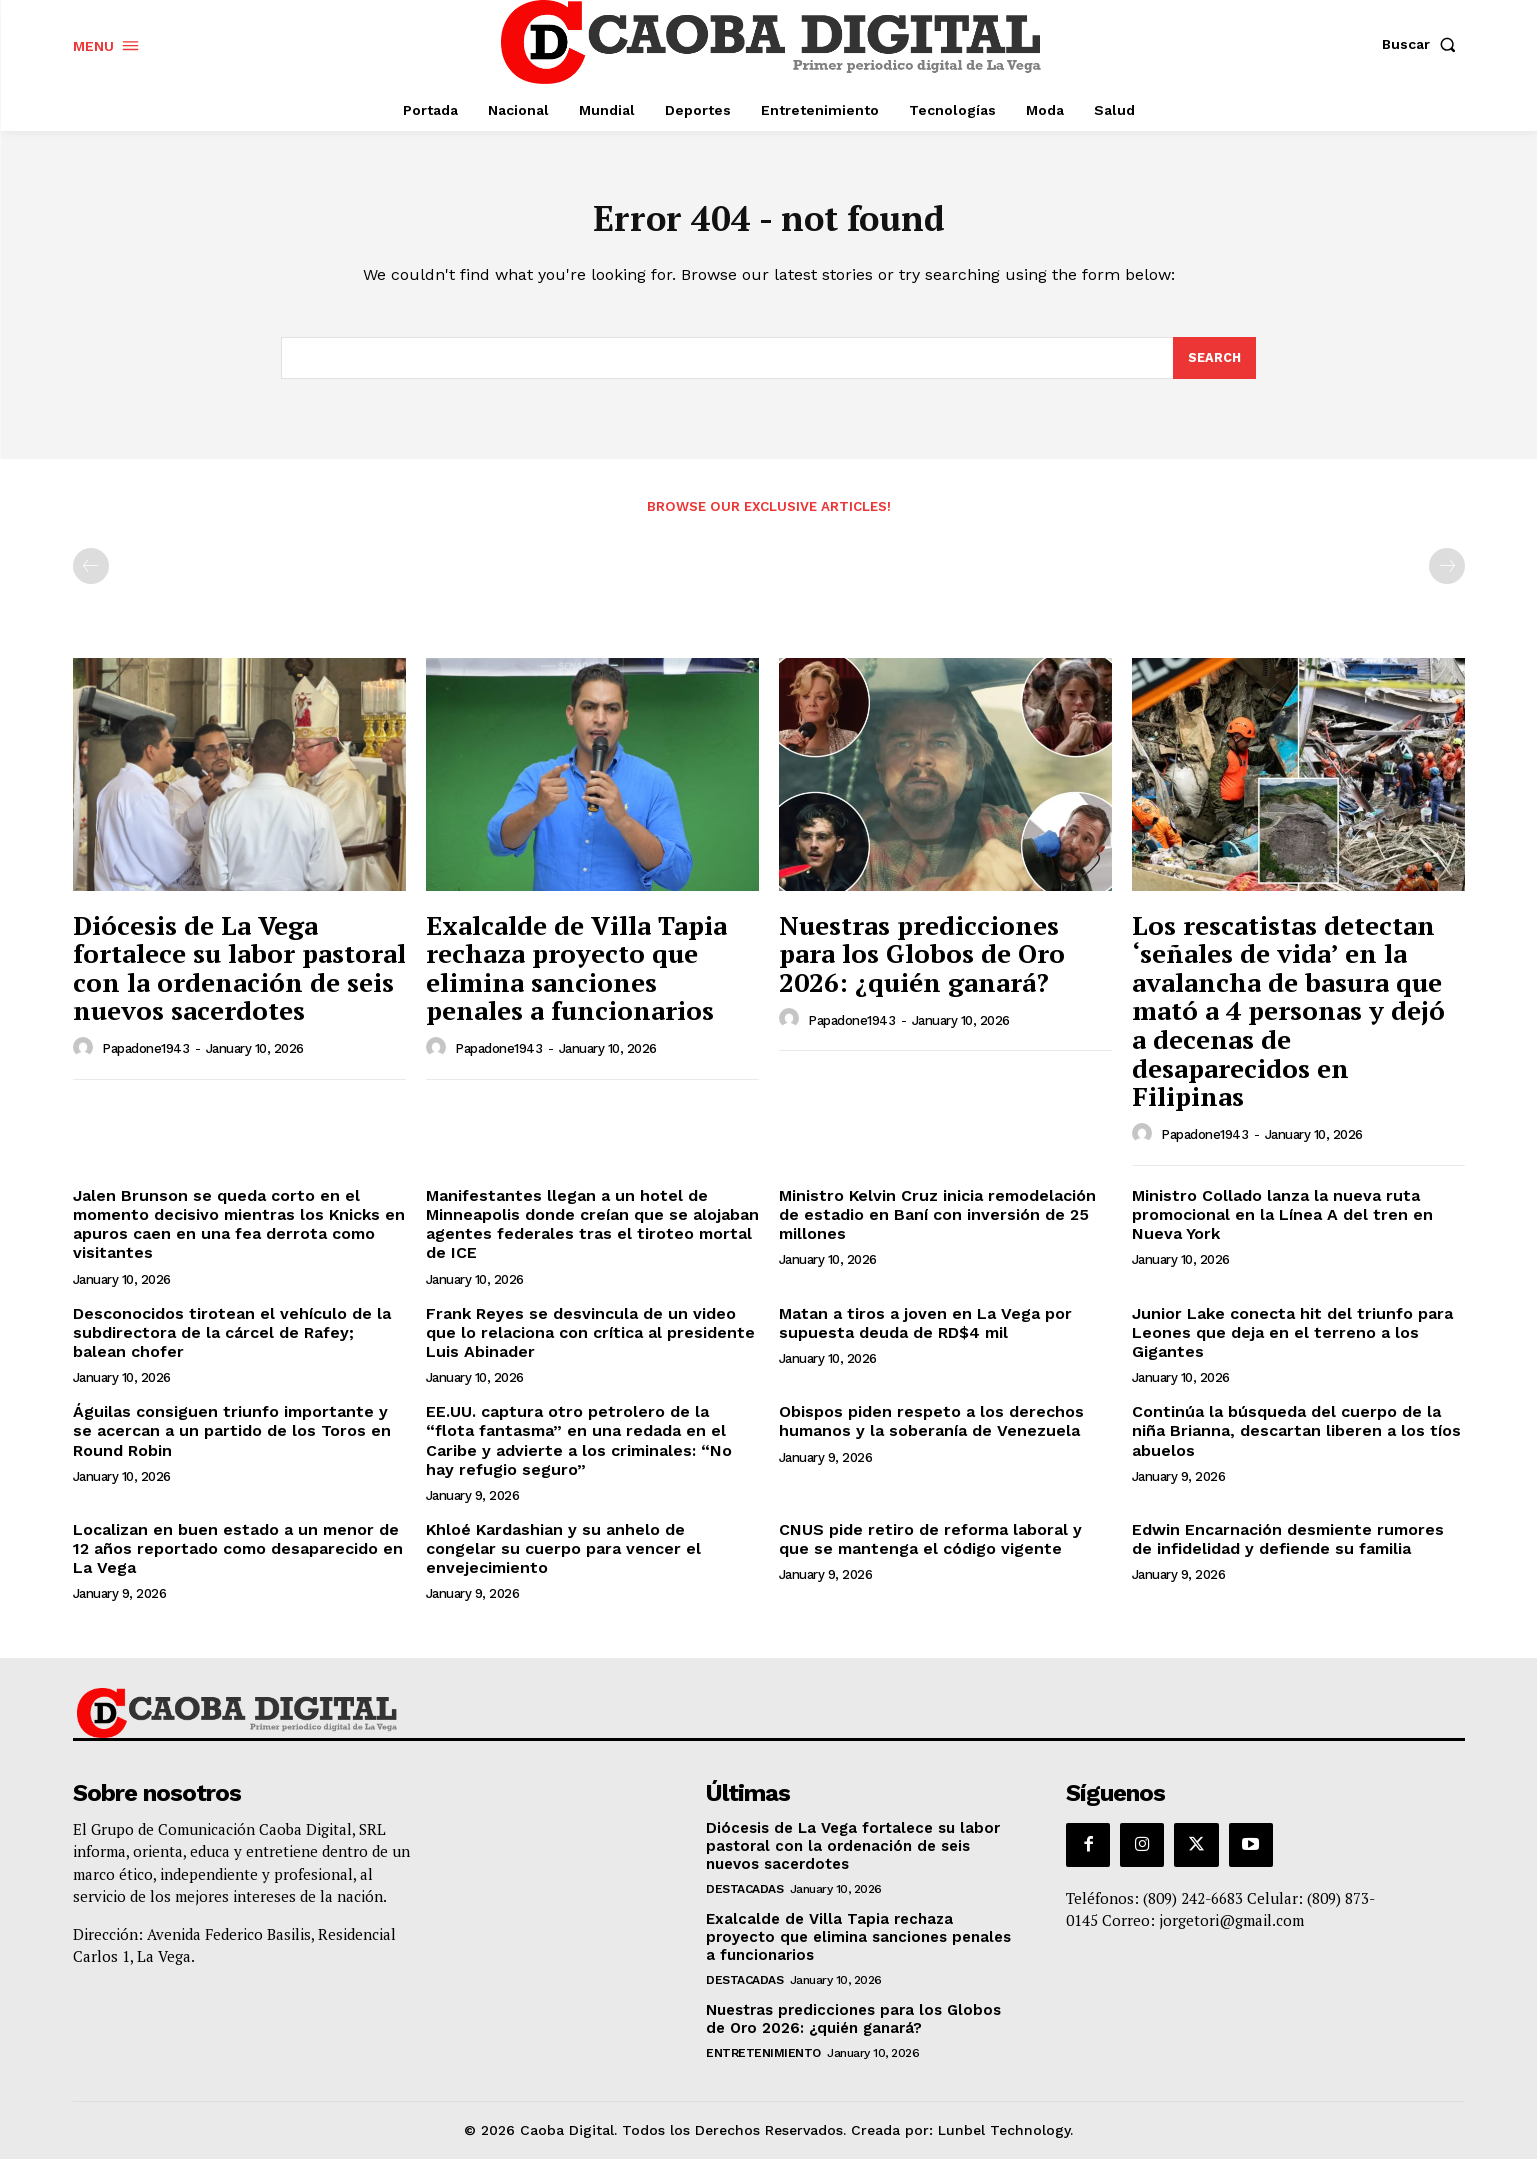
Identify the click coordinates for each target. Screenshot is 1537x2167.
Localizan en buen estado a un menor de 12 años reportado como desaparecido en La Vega (238, 1556)
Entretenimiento (763, 2061)
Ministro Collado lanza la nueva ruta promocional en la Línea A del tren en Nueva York (1282, 1222)
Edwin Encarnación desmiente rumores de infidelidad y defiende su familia (1288, 1547)
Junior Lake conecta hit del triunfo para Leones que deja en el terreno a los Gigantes (1292, 1340)
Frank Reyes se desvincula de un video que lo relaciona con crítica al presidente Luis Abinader (590, 1340)
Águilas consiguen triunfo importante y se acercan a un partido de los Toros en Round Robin (232, 1439)
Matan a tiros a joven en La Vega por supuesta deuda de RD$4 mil (925, 1331)
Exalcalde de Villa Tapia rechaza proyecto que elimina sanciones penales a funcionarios (576, 976)
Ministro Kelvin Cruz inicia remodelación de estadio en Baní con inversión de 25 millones (937, 1222)
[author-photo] (86, 1057)
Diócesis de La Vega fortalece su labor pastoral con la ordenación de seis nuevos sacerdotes (239, 976)
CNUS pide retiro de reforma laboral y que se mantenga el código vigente (930, 1547)
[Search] (1214, 366)
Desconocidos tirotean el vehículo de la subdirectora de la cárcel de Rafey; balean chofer (232, 1340)
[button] (1423, 44)
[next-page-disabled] (1447, 574)
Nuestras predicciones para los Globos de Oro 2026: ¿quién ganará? (922, 961)
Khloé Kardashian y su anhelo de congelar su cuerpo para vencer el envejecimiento (563, 1556)
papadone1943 (145, 1057)
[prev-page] (91, 574)
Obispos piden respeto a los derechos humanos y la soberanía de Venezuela (931, 1430)
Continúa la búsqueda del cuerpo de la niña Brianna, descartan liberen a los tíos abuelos (1296, 1439)
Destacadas (744, 1897)
